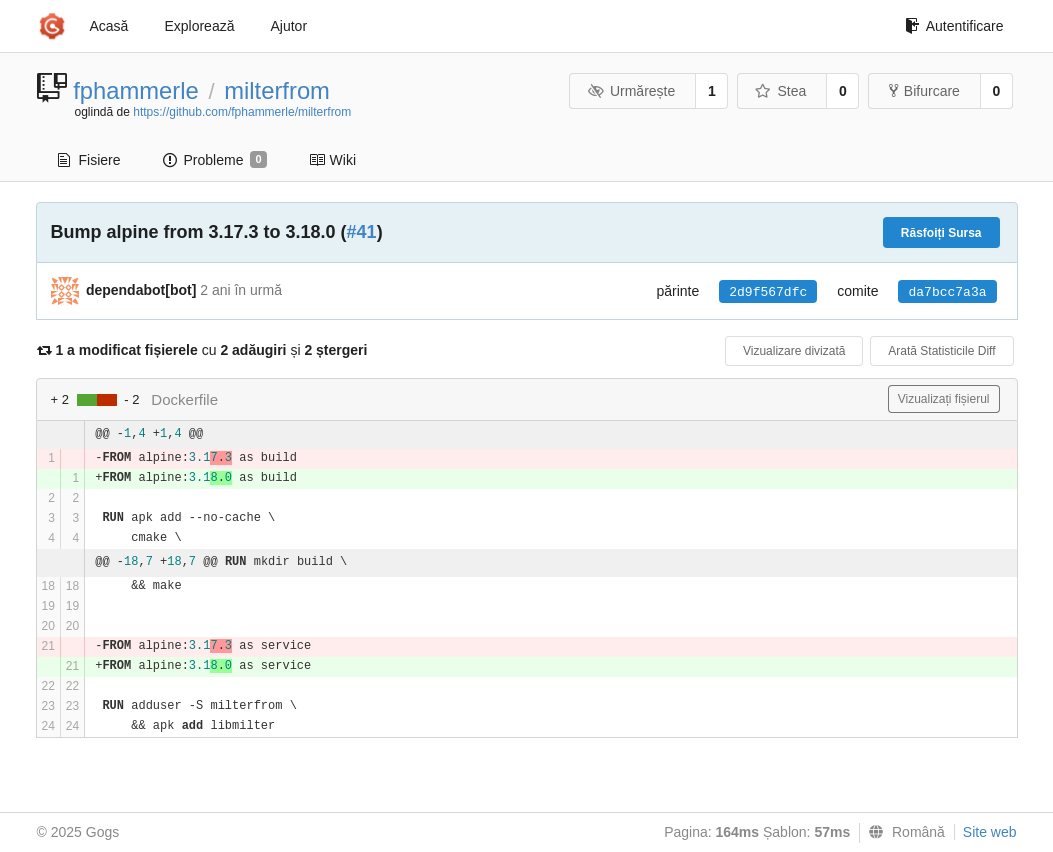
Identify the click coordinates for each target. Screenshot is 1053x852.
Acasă (109, 26)
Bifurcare (924, 91)
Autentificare (954, 26)
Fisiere (89, 160)
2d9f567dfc (768, 292)
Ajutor (288, 26)
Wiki (332, 160)
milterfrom (277, 90)
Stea (780, 91)
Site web (990, 832)
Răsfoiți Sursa (941, 233)
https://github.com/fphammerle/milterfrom (242, 112)
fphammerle (136, 90)
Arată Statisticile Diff (941, 351)
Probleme (215, 160)
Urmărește (631, 91)
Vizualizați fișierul (944, 399)
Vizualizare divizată (794, 351)
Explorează (199, 26)
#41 (362, 232)
